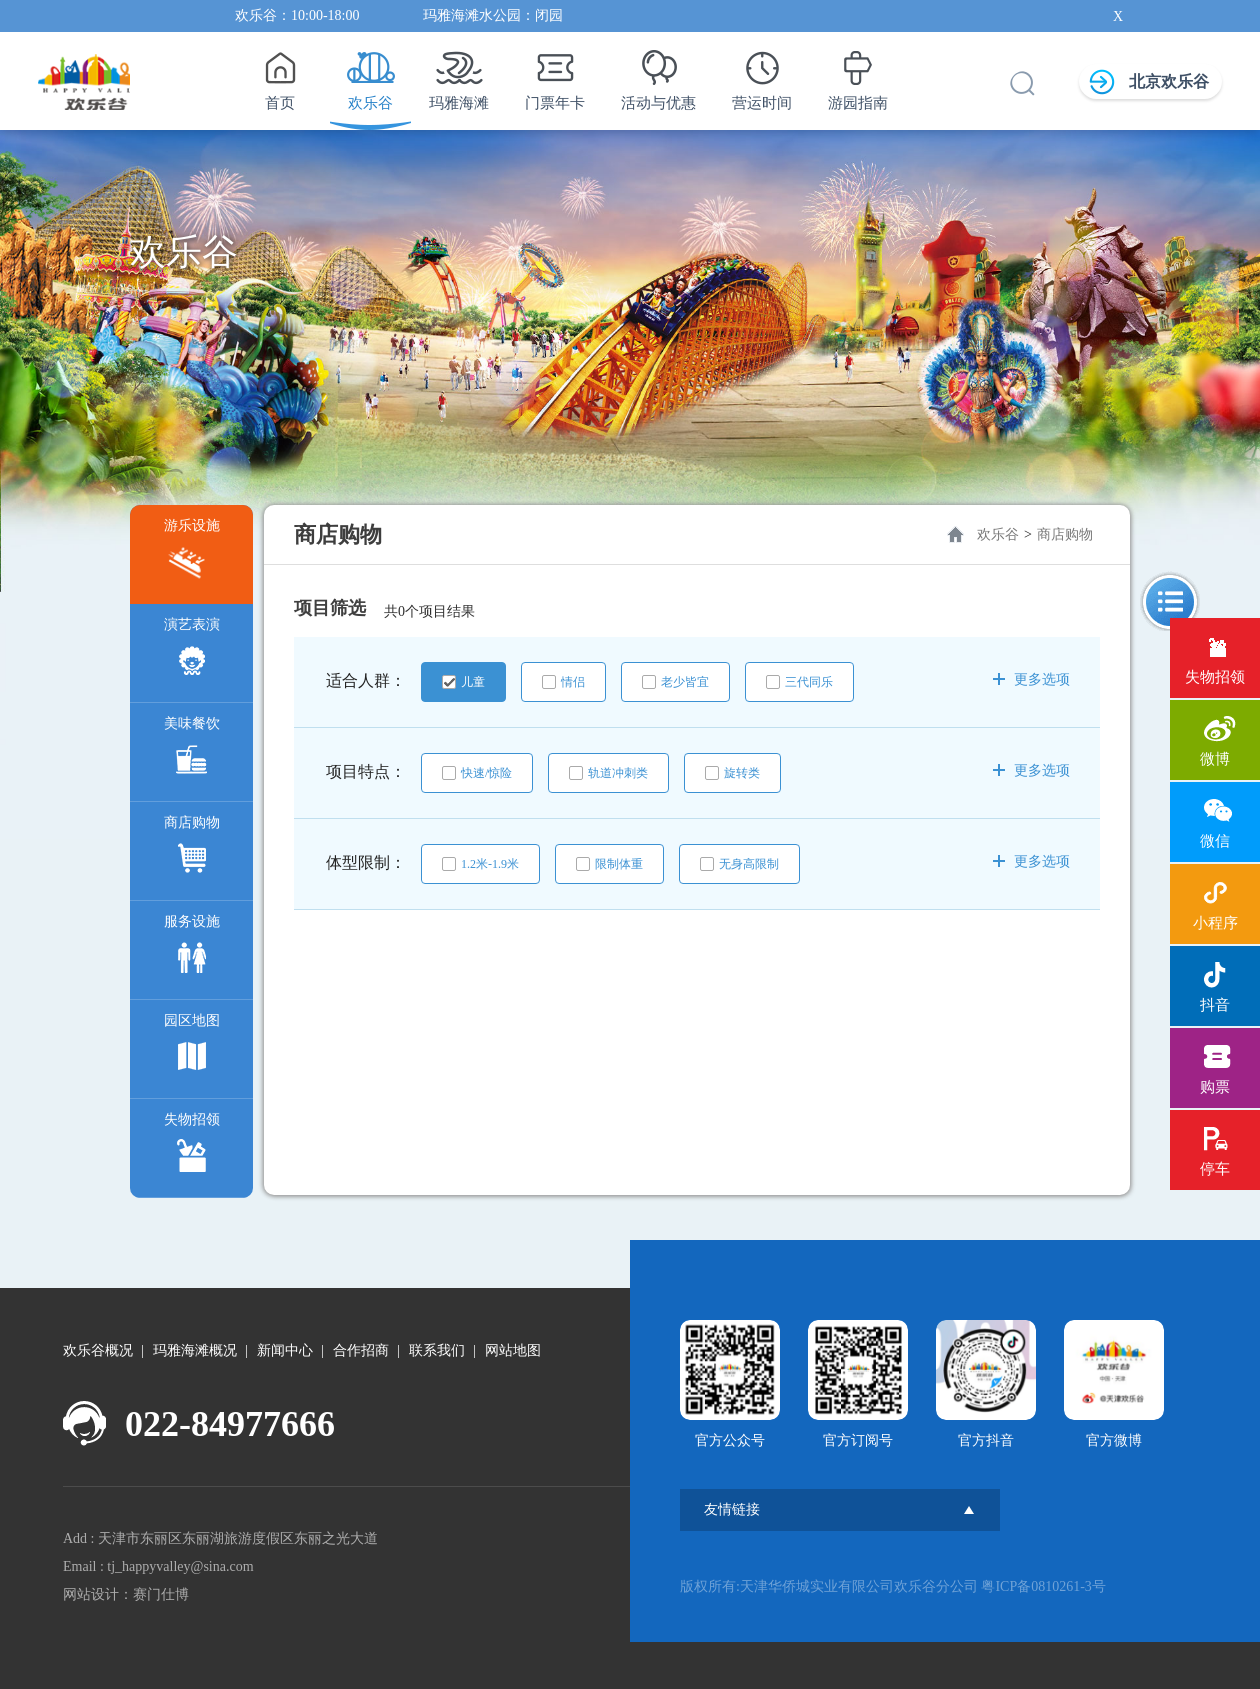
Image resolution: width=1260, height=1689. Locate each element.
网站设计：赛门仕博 (126, 1594)
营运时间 (762, 75)
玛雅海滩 (459, 75)
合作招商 (361, 1350)
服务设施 (192, 948)
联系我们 (437, 1350)
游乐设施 (192, 552)
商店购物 (192, 849)
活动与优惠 (658, 75)
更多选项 (1031, 679)
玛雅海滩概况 (195, 1350)
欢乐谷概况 (98, 1350)
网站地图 (513, 1350)
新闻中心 (285, 1350)
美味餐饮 (192, 750)
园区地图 (192, 1047)
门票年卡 (555, 75)
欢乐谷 (370, 75)
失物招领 (192, 1146)
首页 (279, 75)
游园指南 (858, 75)
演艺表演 (192, 651)
